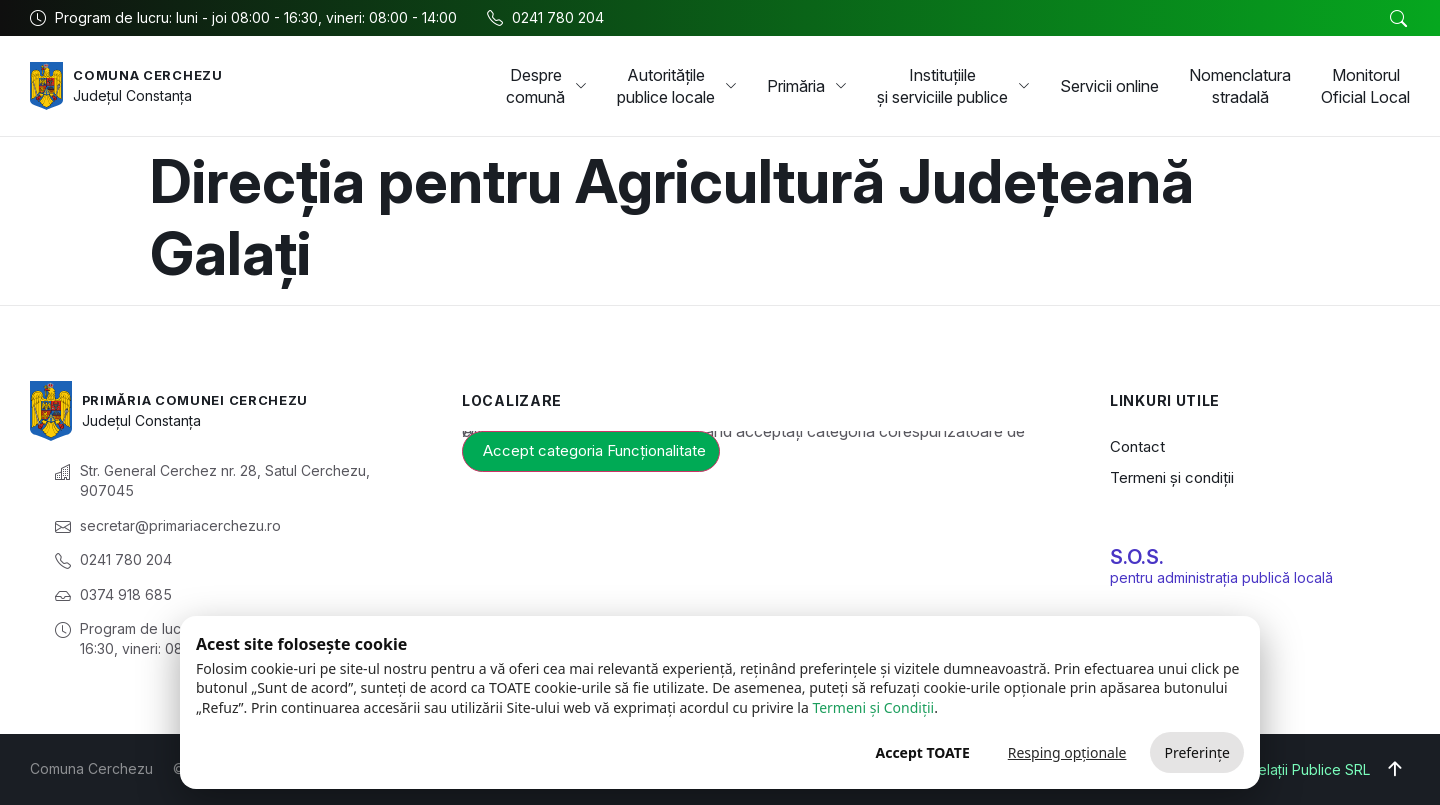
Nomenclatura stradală (1240, 86)
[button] (1398, 19)
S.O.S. (1137, 557)
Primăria (807, 86)
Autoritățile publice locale (677, 86)
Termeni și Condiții (873, 707)
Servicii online (1109, 86)
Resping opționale (1067, 752)
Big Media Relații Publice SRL (1274, 769)
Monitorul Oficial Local (1365, 86)
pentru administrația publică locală (1221, 577)
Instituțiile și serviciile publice (953, 86)
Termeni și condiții (1172, 477)
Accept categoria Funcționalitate (594, 450)
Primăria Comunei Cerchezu (205, 399)
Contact (1137, 446)
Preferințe (1197, 752)
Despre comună (546, 86)
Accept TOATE (922, 752)
